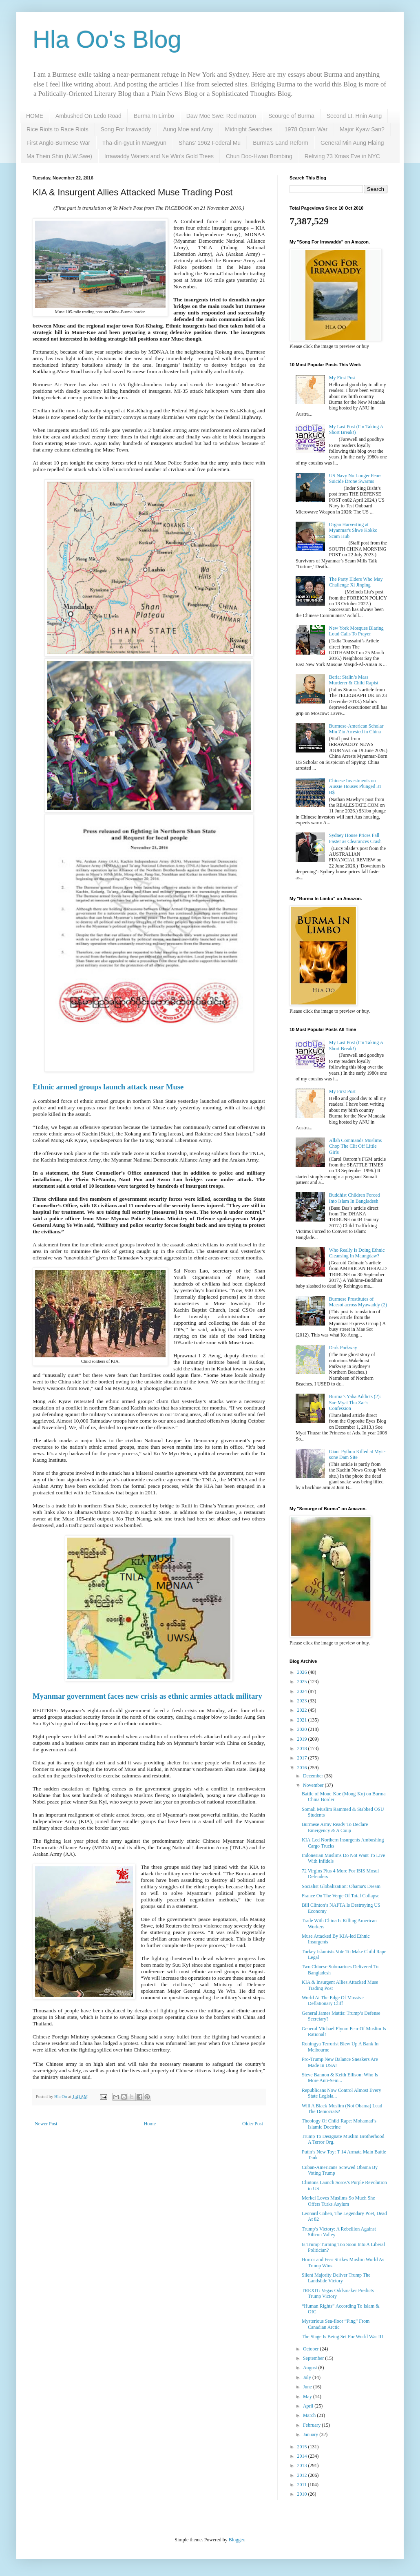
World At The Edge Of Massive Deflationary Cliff (333, 2000)
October (311, 2349)
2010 (302, 2494)
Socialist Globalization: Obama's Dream (341, 1886)
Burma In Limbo (154, 116)
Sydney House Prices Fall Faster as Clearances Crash (355, 838)
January (311, 2434)
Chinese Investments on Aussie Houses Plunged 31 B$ (355, 786)
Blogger (236, 2540)
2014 (302, 2456)
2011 (302, 2484)
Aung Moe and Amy (188, 129)
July (307, 2377)
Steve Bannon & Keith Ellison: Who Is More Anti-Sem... (340, 2077)
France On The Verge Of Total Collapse (340, 1896)
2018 (302, 1748)
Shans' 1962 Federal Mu (210, 142)
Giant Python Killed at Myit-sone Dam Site (357, 1454)
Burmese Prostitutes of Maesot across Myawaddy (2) (358, 1302)
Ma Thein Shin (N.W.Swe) (59, 156)
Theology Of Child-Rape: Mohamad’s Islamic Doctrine (339, 2123)
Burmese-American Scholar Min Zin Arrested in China (356, 729)
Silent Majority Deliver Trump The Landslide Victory (336, 2278)
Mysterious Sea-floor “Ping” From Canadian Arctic (335, 2324)
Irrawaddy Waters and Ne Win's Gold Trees (159, 156)
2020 (302, 1729)
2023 (302, 1701)
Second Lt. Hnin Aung (354, 116)
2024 (302, 1691)
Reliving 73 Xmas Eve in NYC (342, 156)
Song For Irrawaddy (126, 129)
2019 (302, 1739)
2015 (302, 2447)
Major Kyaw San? (362, 129)
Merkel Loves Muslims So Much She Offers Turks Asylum (338, 2200)
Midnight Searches (248, 129)
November (314, 1785)
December (313, 1776)
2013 (302, 2465)
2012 (302, 2475)
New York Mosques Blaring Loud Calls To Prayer (356, 631)
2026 (302, 1672)
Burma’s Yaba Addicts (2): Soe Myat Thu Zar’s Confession (355, 1402)
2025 (302, 1681)
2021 (302, 1720)
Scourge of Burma (291, 116)
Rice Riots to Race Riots (57, 129)
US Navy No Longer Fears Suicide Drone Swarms (355, 478)
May (308, 2396)
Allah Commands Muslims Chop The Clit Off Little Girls (355, 1146)
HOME (34, 116)
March (310, 2415)
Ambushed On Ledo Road (88, 116)
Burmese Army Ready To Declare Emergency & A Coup (335, 1827)
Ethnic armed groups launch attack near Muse (108, 1086)
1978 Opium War (306, 129)
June (308, 2387)
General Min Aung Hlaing (352, 142)
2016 (302, 1767)
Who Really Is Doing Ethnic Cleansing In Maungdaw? (357, 1253)
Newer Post (46, 2124)
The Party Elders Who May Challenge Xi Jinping (356, 582)
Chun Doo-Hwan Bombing (259, 156)
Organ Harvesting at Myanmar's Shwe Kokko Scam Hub (353, 530)
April (308, 2406)
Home (150, 2124)
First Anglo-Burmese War (58, 142)
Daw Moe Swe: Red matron (221, 116)
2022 (302, 1710)
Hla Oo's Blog (107, 39)
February (312, 2425)
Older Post (252, 2124)
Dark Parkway (343, 1347)
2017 (302, 1758)
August (310, 2367)
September (314, 2358)
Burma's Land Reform (280, 142)
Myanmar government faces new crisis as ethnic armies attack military (147, 1696)
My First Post (342, 378)
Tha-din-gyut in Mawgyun (134, 142)
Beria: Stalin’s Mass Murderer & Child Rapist (353, 680)
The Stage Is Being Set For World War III (342, 2336)
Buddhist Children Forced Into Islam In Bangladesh (354, 1198)
